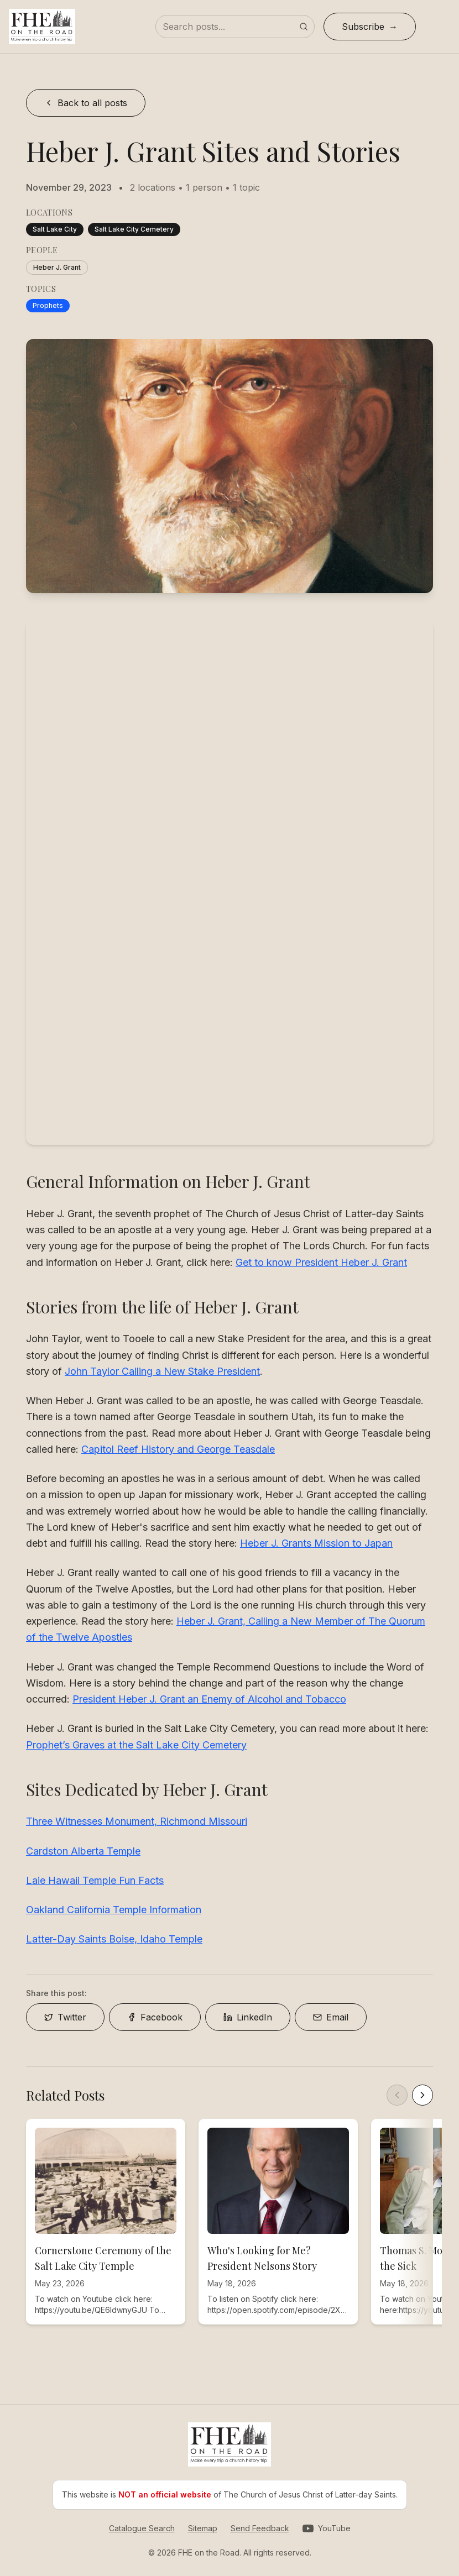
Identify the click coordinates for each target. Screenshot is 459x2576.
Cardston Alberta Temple (83, 1851)
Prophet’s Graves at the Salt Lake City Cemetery (136, 1745)
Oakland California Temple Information (113, 1909)
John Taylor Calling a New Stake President (162, 1371)
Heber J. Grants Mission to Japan (316, 1543)
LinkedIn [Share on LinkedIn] (247, 2017)
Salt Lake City (55, 229)
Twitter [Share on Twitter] (65, 2017)
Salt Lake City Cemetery (134, 229)
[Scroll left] (397, 2095)
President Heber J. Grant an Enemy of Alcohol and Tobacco (209, 1699)
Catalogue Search (142, 2528)
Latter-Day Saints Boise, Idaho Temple (114, 1939)
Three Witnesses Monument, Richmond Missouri (136, 1821)
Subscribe (363, 26)
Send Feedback (260, 2528)
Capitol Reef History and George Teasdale (178, 1449)
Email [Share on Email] (330, 2017)
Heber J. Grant (57, 267)
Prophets (48, 305)
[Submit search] (304, 26)
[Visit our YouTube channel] (326, 2528)
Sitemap (202, 2528)
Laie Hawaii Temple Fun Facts (95, 1880)
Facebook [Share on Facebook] (154, 2017)
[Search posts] (235, 26)
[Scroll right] (422, 2095)
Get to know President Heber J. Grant (321, 1262)
